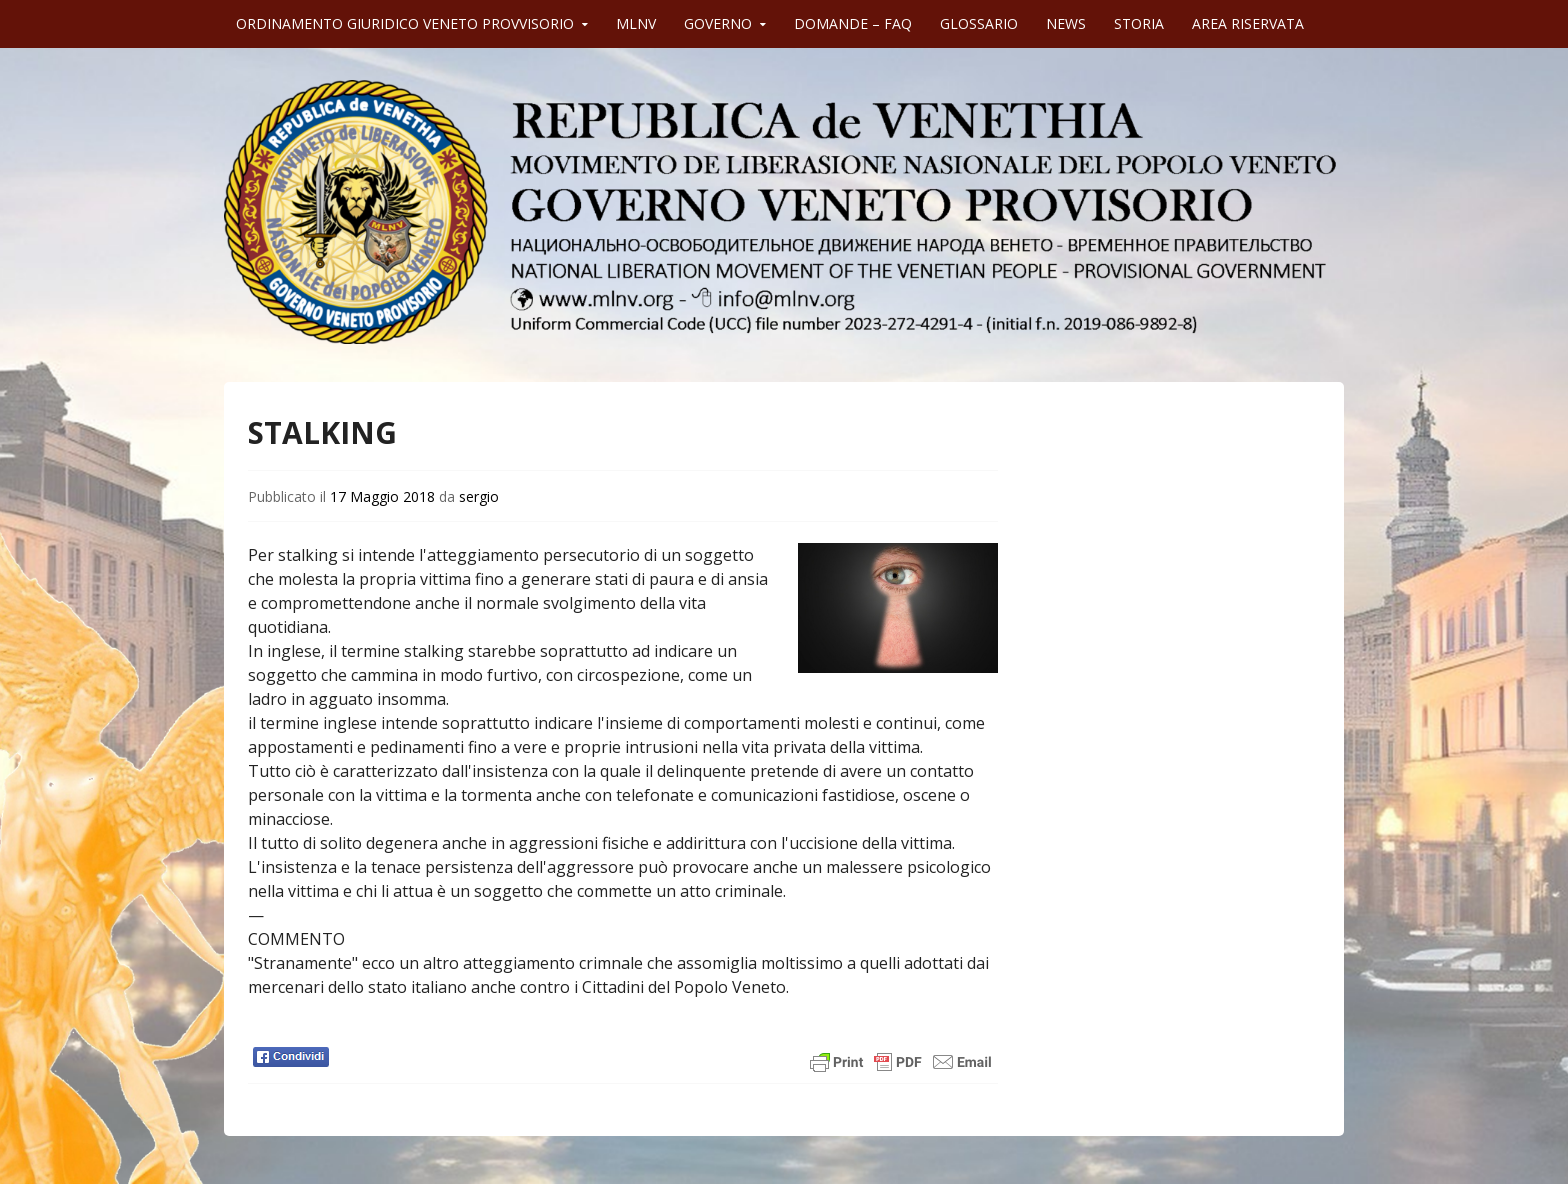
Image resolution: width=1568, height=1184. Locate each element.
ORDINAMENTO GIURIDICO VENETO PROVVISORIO (405, 23)
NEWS (1066, 23)
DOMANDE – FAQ (853, 23)
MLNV (636, 23)
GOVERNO (718, 23)
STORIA (1139, 23)
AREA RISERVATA (1248, 23)
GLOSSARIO (979, 23)
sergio (479, 496)
